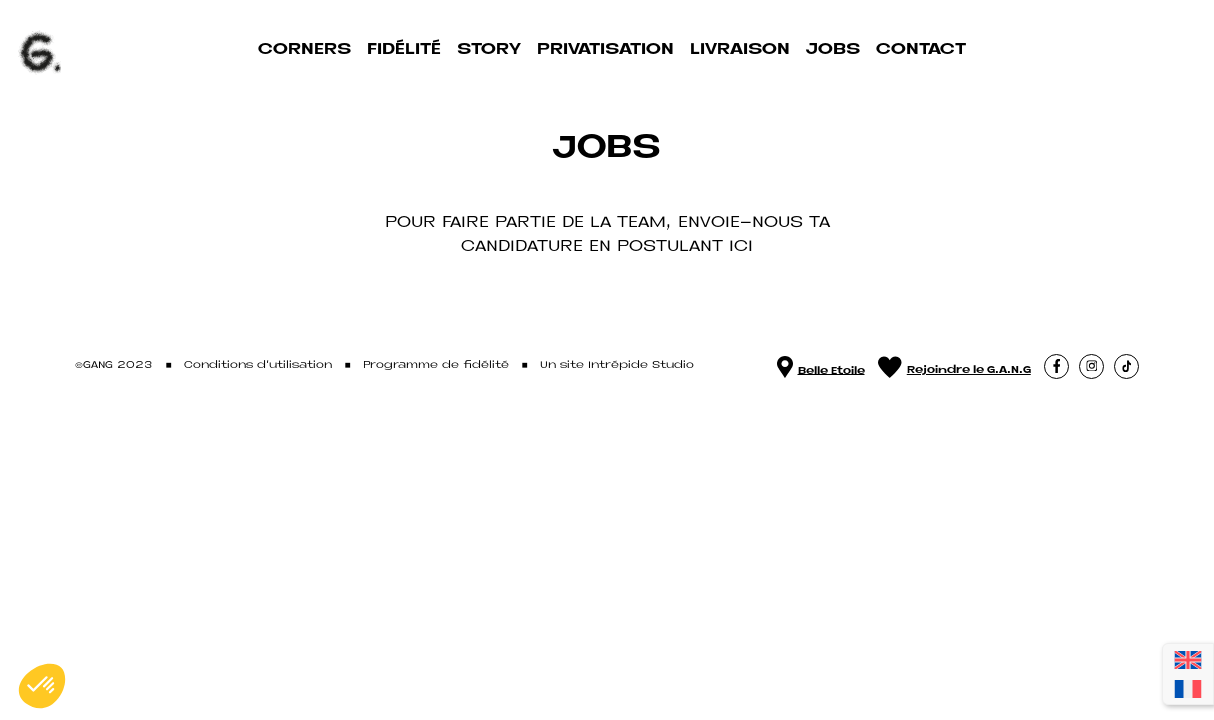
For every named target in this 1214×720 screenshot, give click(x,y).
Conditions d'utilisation (258, 365)
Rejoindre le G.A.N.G (954, 366)
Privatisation (605, 49)
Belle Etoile (821, 366)
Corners (304, 49)
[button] (1056, 366)
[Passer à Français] (1188, 689)
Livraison (740, 49)
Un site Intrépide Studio (617, 365)
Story (489, 49)
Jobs (833, 49)
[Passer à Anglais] (1188, 659)
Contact (921, 49)
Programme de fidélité (436, 365)
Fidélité (404, 49)
